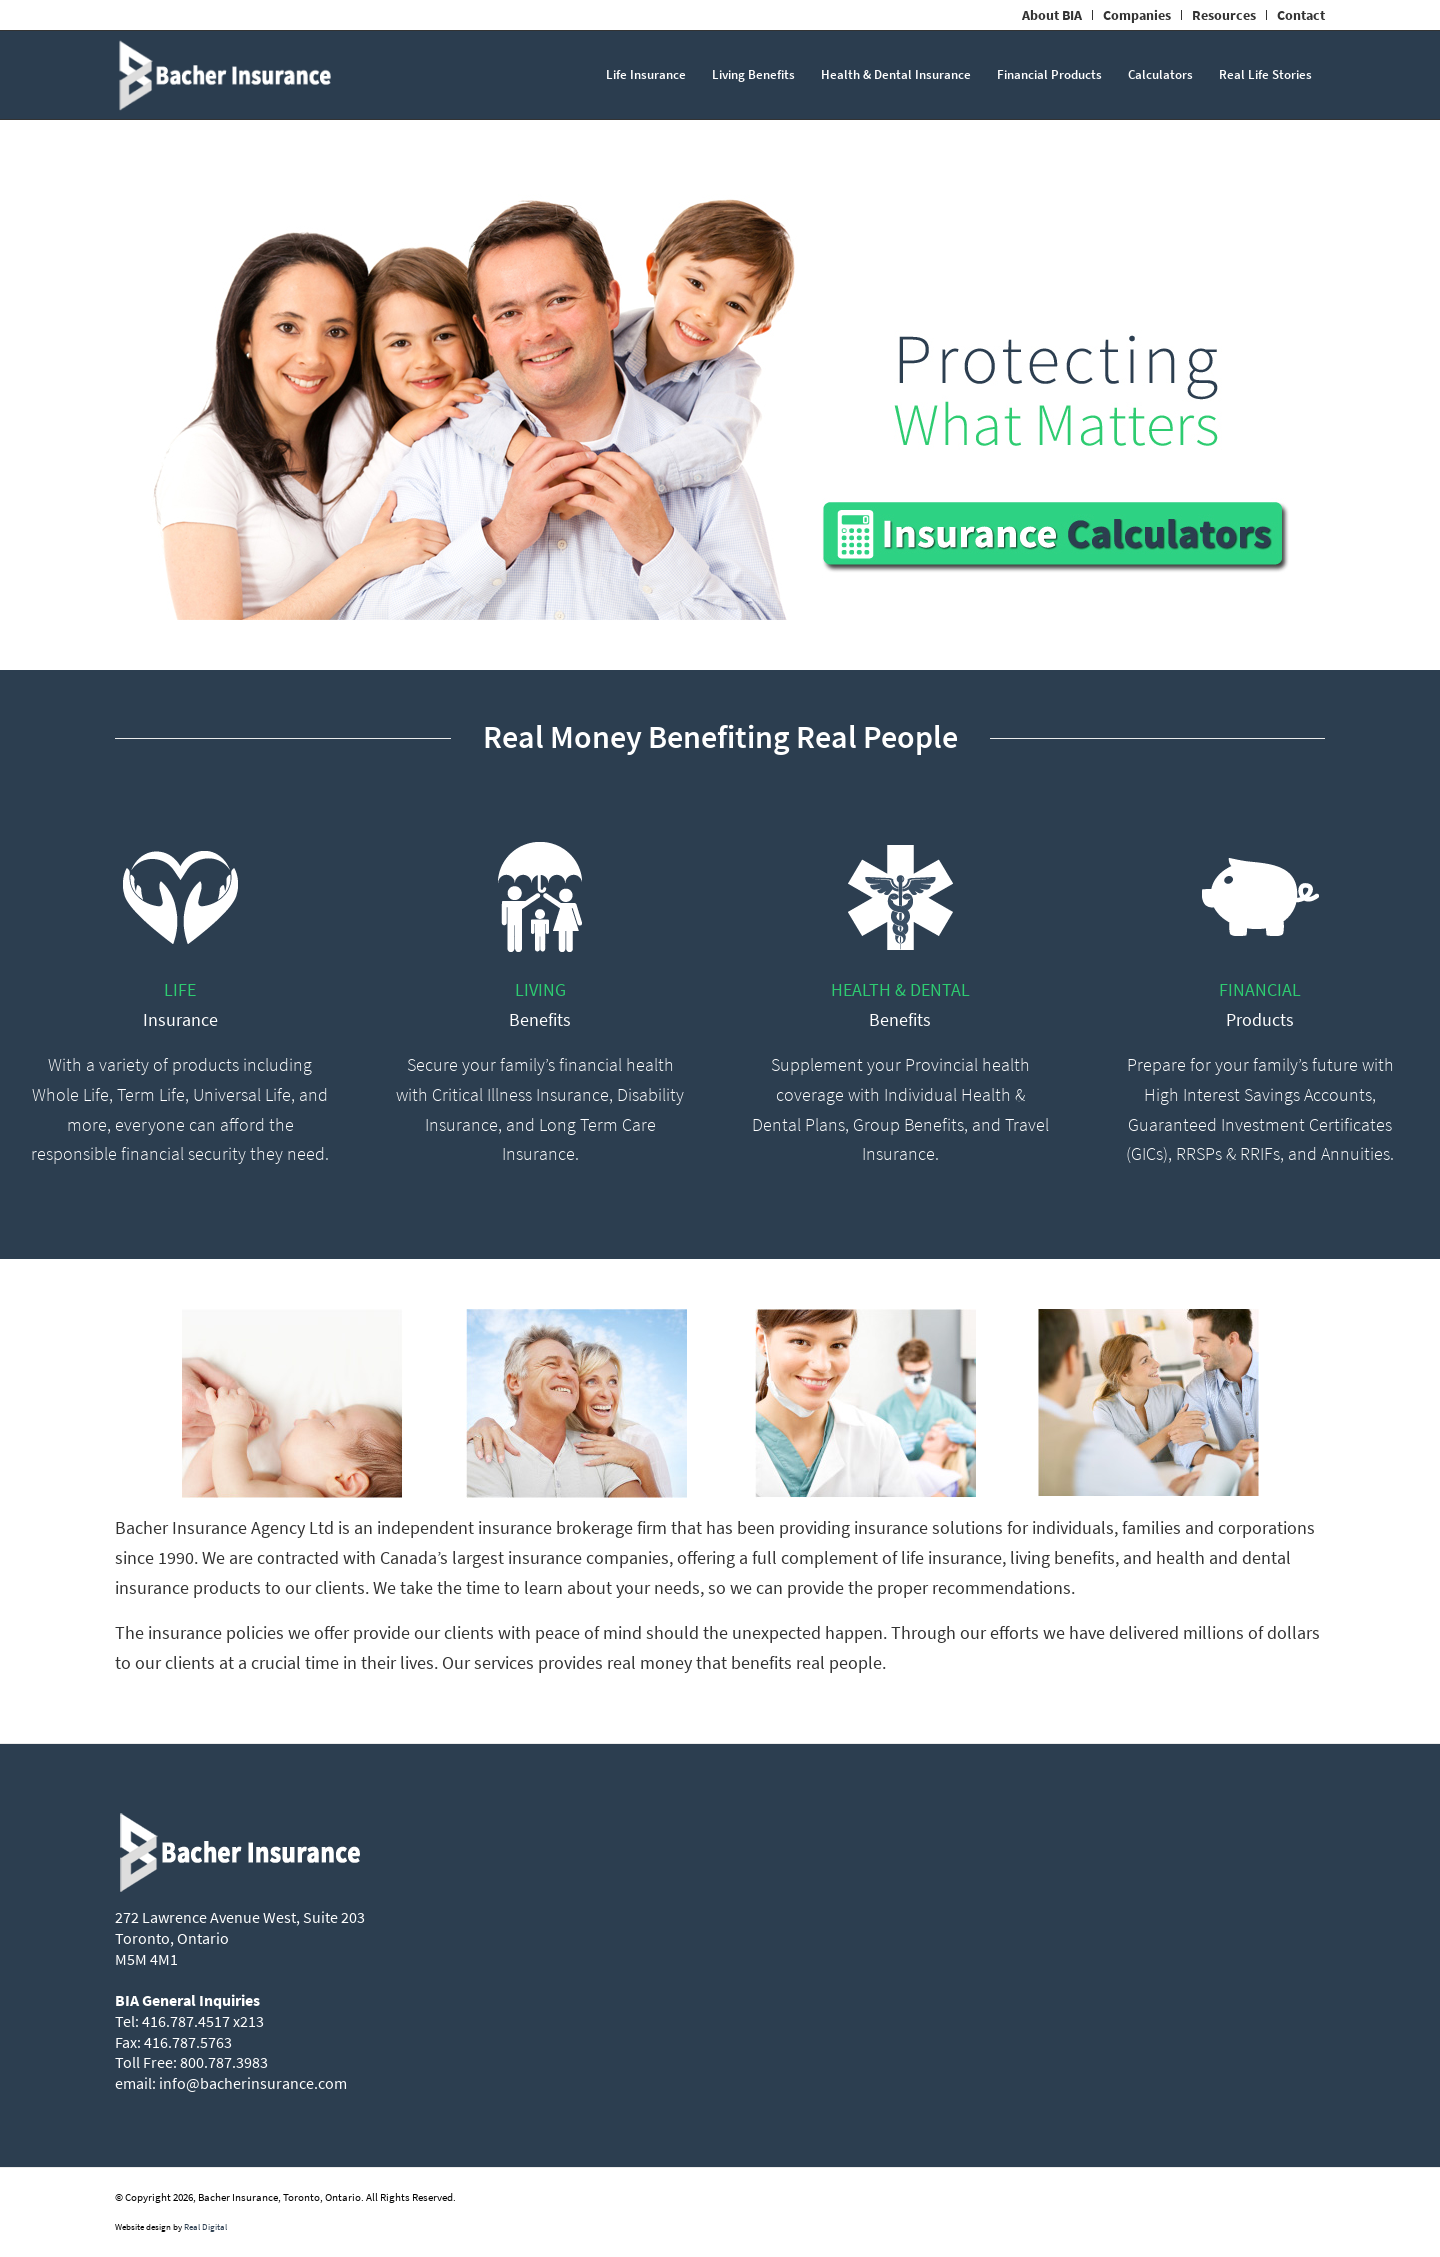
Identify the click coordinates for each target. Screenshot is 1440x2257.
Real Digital (205, 2226)
